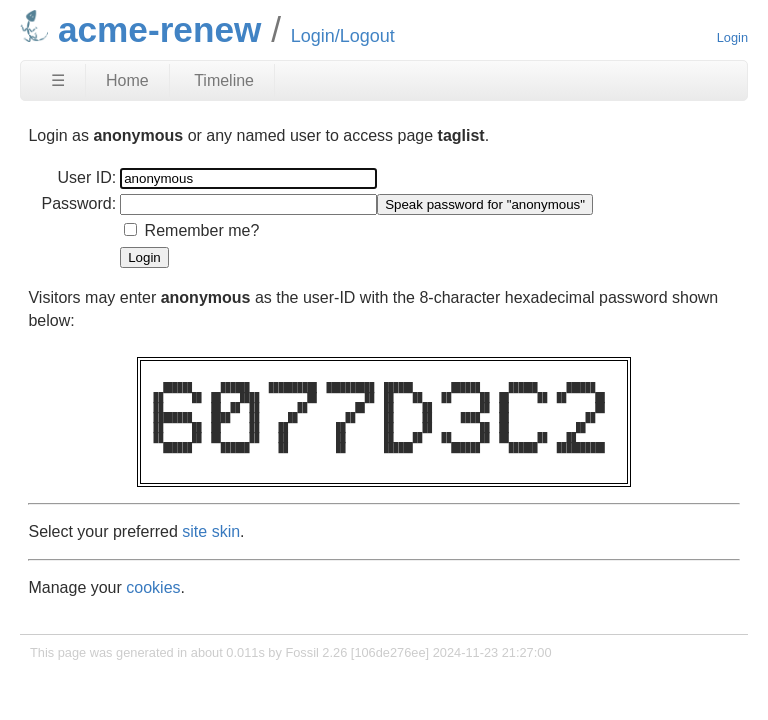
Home (127, 80)
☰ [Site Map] (58, 80)
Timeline (224, 80)
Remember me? (202, 230)
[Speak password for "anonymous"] (485, 204)
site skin (211, 531)
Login (732, 37)
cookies (153, 587)
